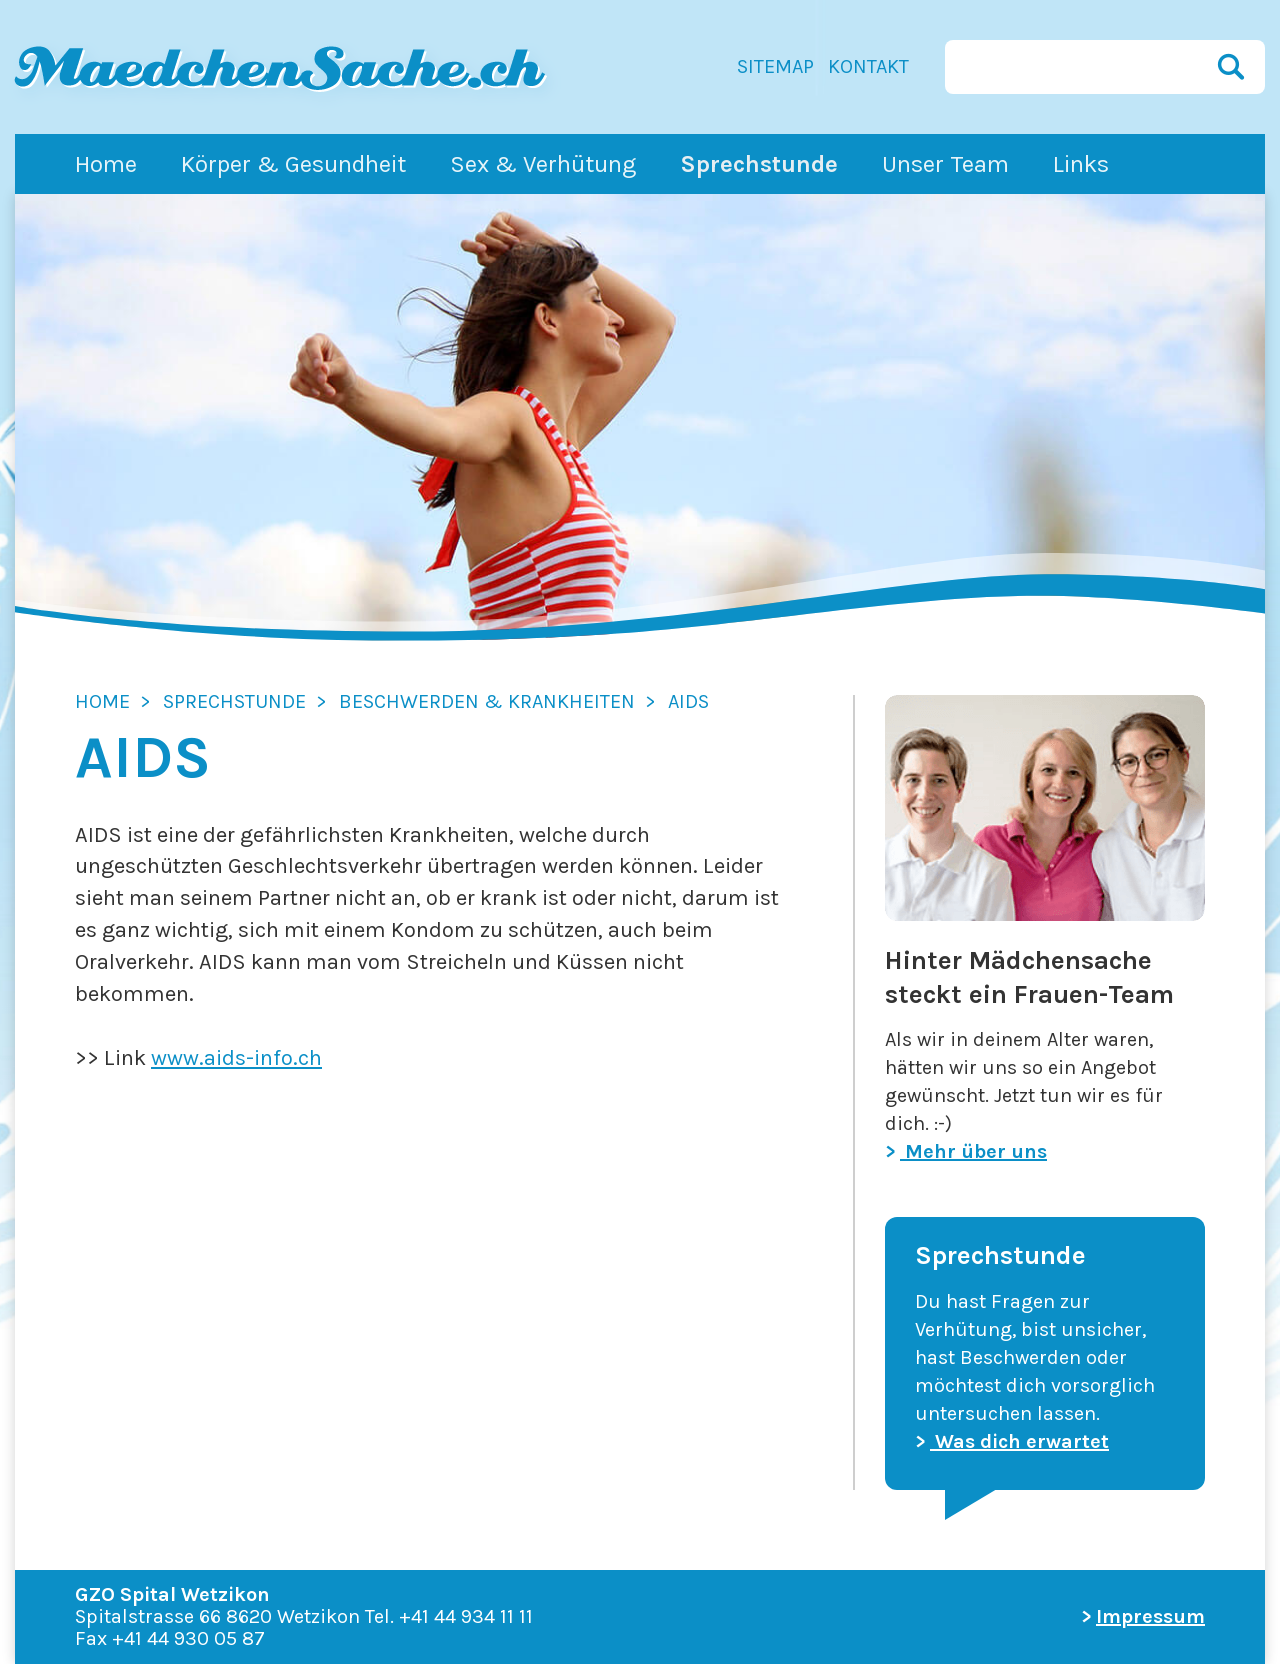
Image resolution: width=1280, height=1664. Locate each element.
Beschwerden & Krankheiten (487, 701)
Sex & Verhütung (543, 164)
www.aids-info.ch (236, 1058)
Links (1081, 164)
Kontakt (868, 66)
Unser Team (945, 164)
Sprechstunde (759, 164)
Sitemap (775, 66)
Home (106, 164)
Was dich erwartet (1019, 1441)
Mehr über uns (973, 1151)
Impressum (1150, 1617)
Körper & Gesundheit (293, 164)
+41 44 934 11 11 (466, 1616)
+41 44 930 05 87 (188, 1638)
